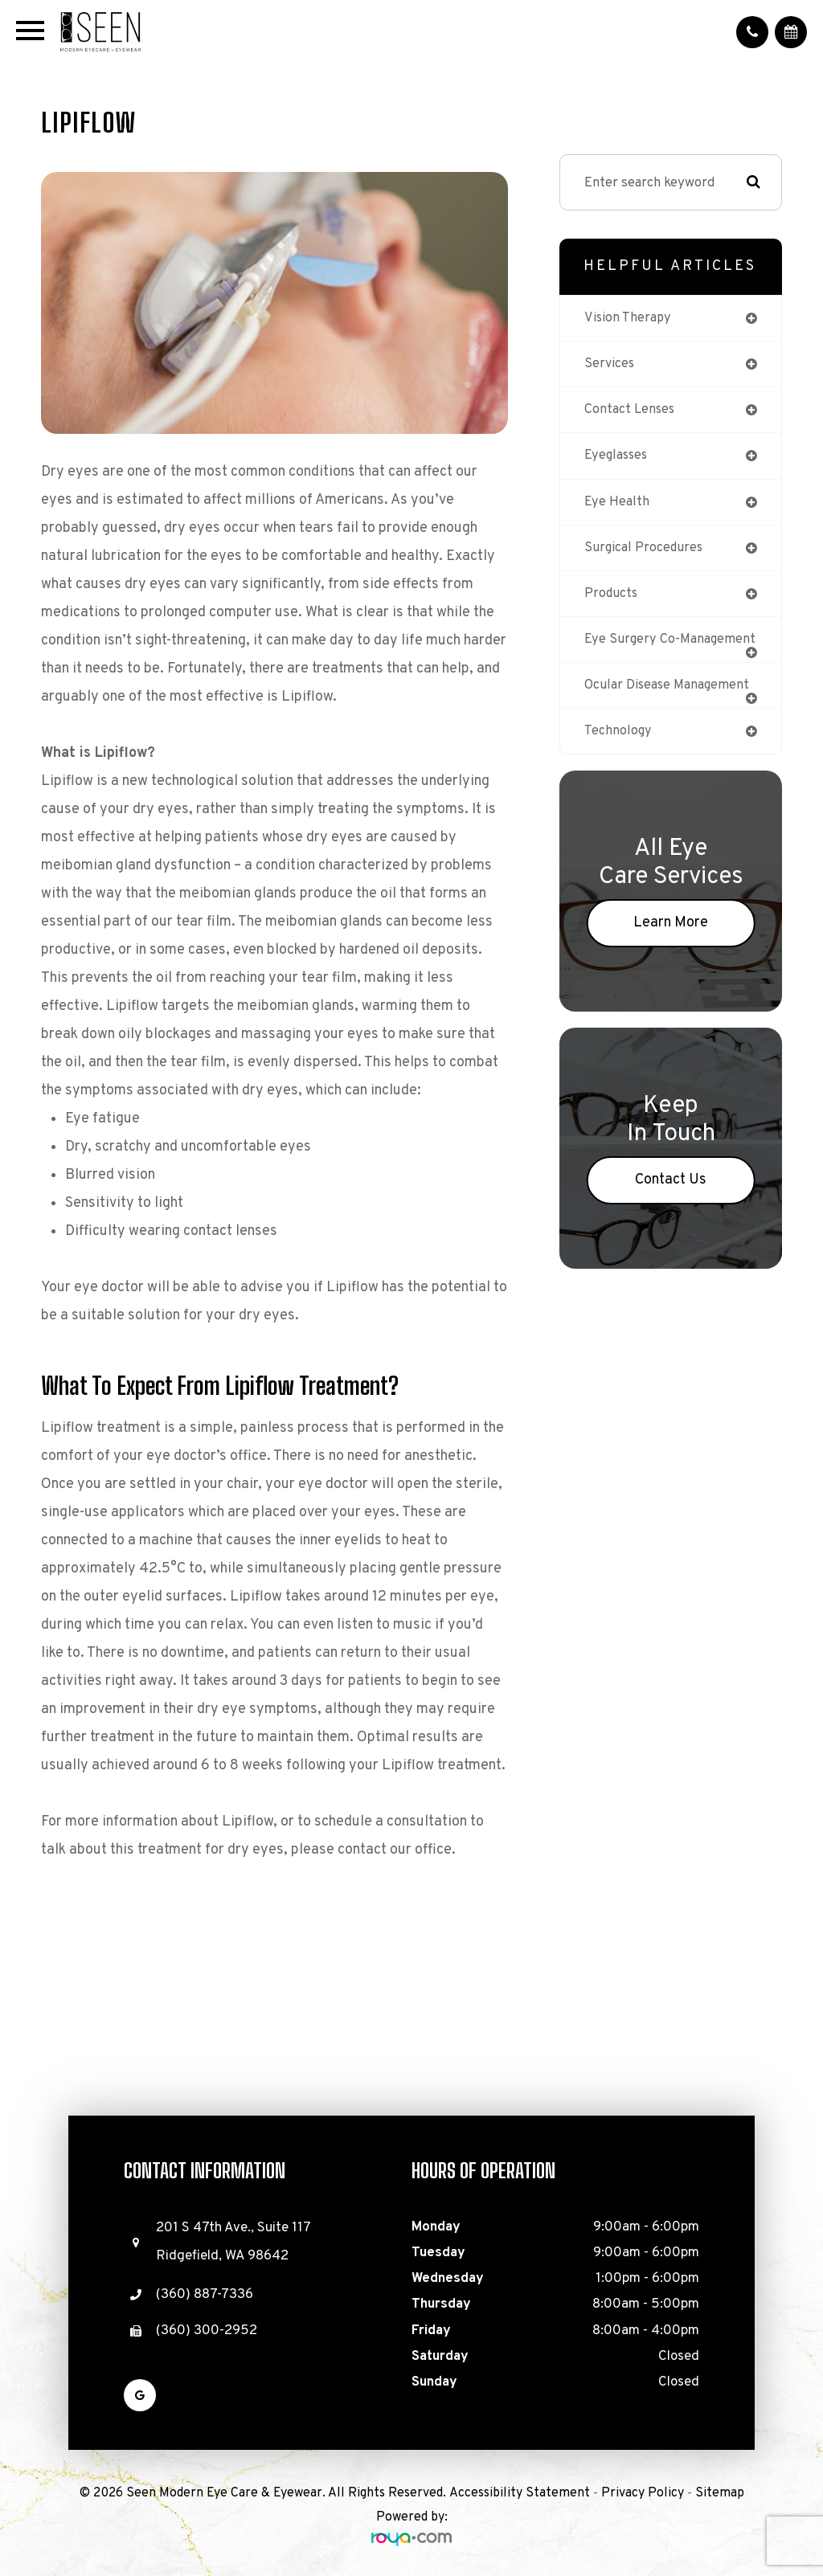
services (610, 365)
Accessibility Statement (519, 2493)
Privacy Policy (642, 2493)
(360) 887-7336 (204, 2295)
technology (618, 752)
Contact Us (670, 1201)
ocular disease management (670, 705)
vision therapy (628, 318)
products (612, 598)
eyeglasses (618, 458)
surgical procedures (645, 552)
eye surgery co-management (633, 652)
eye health (617, 504)
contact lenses (631, 411)
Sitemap (719, 2493)
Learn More (670, 944)
